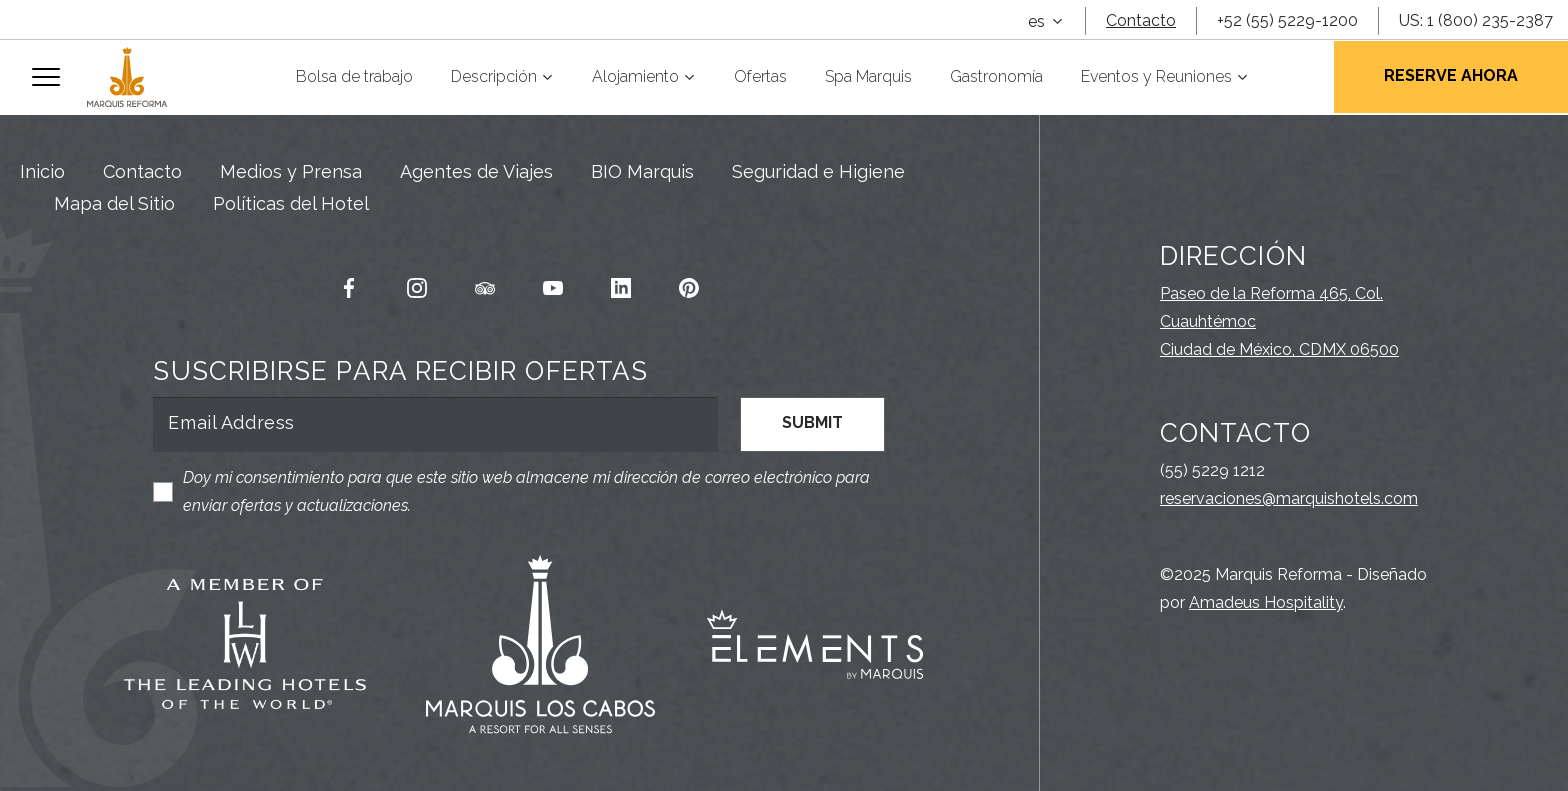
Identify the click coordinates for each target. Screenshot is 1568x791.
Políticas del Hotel (291, 203)
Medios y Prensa (291, 171)
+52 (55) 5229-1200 (1287, 20)
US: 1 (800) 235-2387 (1476, 20)
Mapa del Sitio (114, 203)
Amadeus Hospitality (1266, 602)
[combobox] (1045, 22)
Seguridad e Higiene (818, 171)
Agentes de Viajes (476, 171)
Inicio (42, 171)
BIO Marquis (642, 171)
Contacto (1141, 20)
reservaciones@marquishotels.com (1289, 498)
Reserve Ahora (1451, 75)
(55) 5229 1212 (1212, 470)
